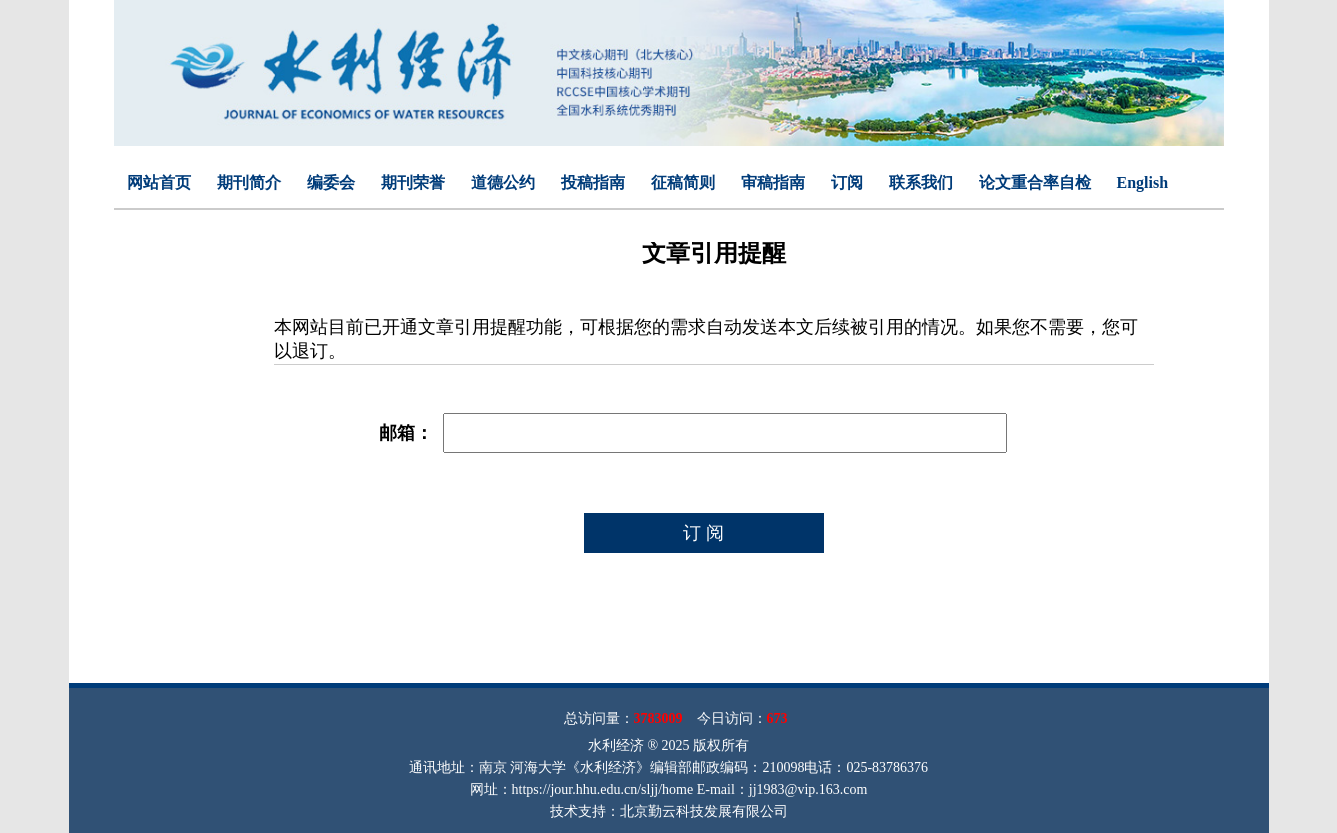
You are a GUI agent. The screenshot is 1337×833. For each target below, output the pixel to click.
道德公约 (503, 182)
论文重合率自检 (1035, 182)
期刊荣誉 (413, 182)
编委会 (331, 182)
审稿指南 (773, 182)
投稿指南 (593, 182)
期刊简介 (249, 182)
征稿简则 (683, 182)
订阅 (847, 182)
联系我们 (921, 182)
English (1143, 182)
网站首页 (159, 182)
